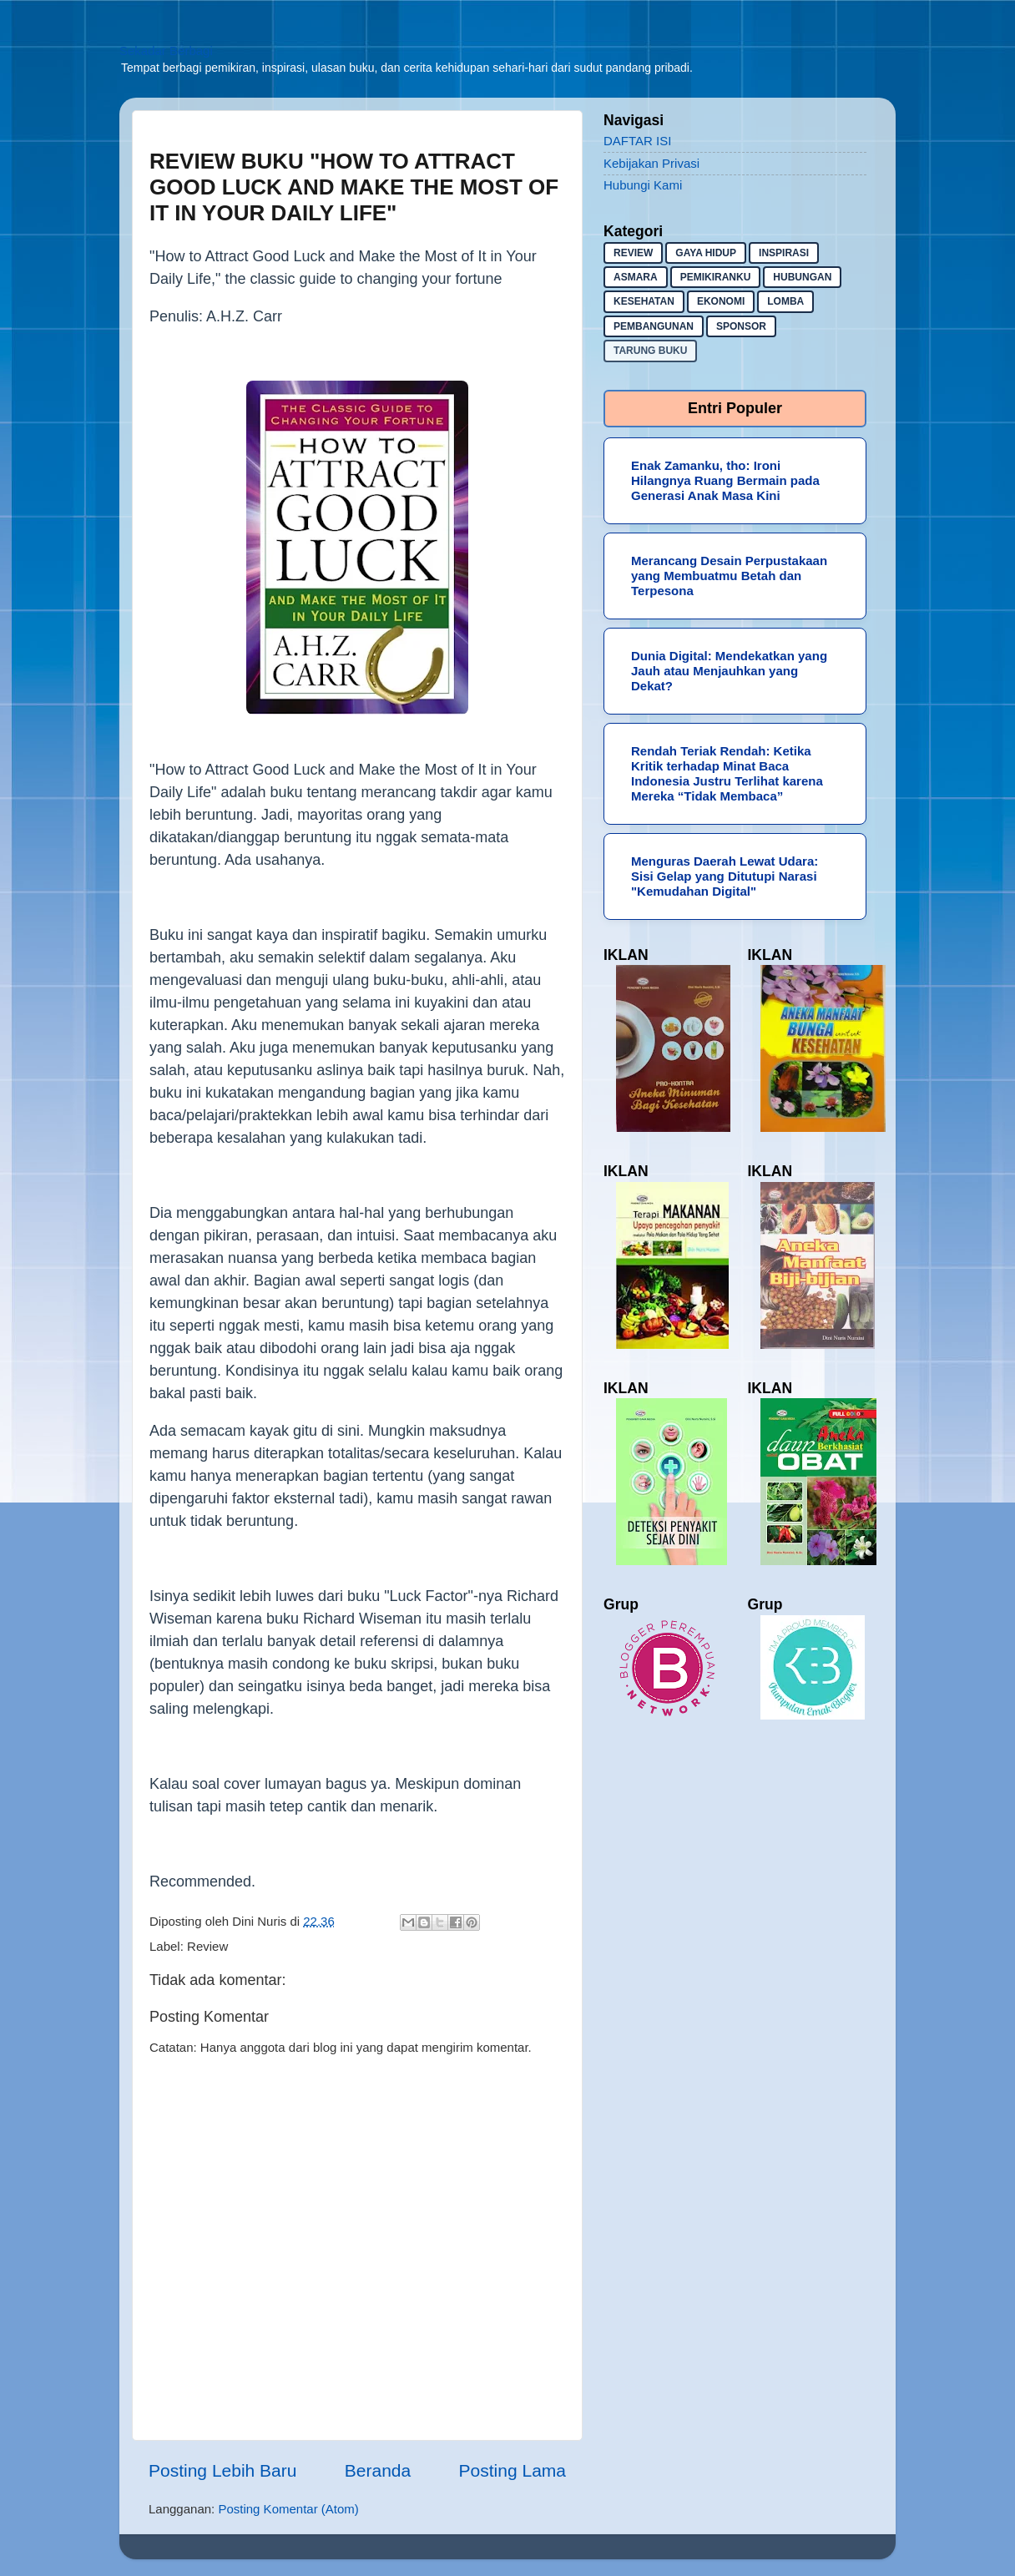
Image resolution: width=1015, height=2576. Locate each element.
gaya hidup (705, 253)
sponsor (741, 326)
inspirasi (784, 253)
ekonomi (721, 301)
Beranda (378, 2470)
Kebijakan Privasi (651, 163)
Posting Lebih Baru (222, 2470)
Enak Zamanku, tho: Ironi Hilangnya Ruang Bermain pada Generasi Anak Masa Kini (725, 480)
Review (207, 1946)
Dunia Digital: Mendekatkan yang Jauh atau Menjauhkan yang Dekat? (729, 671)
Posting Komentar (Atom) (288, 2509)
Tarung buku (650, 350)
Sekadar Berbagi (166, 50)
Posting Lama (512, 2470)
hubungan (802, 277)
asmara (636, 277)
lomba (785, 301)
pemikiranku (715, 277)
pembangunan (654, 326)
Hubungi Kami (642, 185)
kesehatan (644, 301)
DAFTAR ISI (637, 141)
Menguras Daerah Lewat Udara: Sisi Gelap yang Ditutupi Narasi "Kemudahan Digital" (724, 876)
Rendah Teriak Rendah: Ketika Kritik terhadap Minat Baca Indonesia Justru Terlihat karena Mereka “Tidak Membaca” (727, 773)
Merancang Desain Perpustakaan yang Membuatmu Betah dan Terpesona (729, 575)
